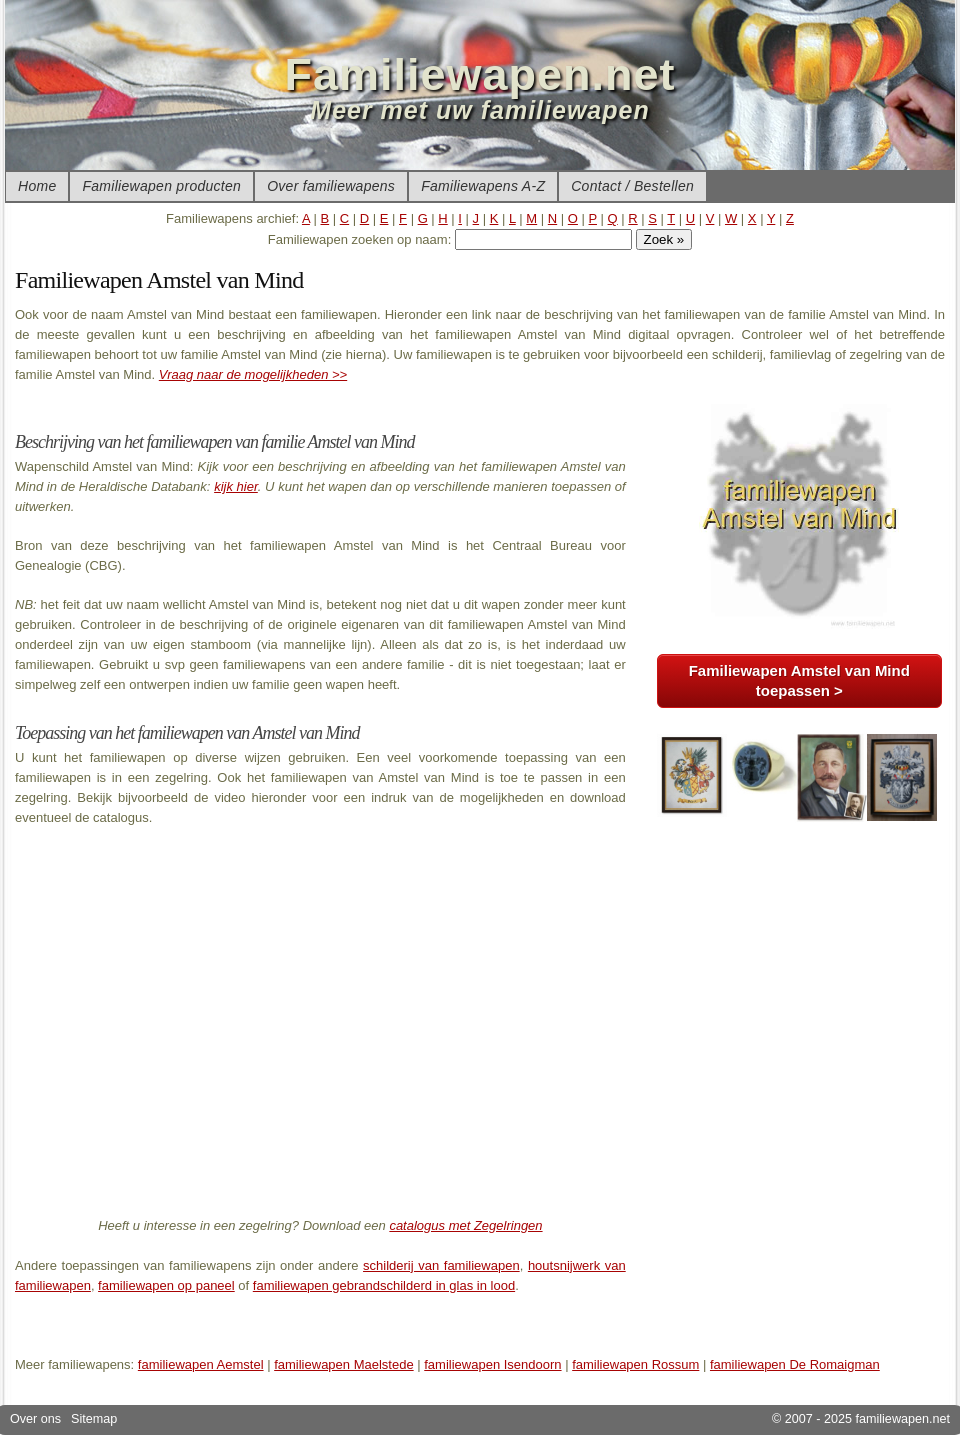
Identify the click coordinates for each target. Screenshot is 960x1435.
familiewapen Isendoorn (492, 1364)
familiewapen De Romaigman (795, 1364)
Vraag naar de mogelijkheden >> (253, 374)
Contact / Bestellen (632, 186)
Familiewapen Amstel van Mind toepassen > (799, 680)
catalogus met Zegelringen (465, 1225)
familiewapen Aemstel (201, 1364)
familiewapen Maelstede (343, 1364)
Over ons (35, 1419)
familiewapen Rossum (635, 1364)
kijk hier (236, 486)
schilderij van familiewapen (441, 1265)
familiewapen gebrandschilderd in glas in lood (384, 1285)
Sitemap (94, 1419)
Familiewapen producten (161, 186)
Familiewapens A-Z (483, 186)
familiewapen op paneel (166, 1285)
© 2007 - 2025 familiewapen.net (861, 1419)
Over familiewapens (331, 186)
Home (37, 186)
